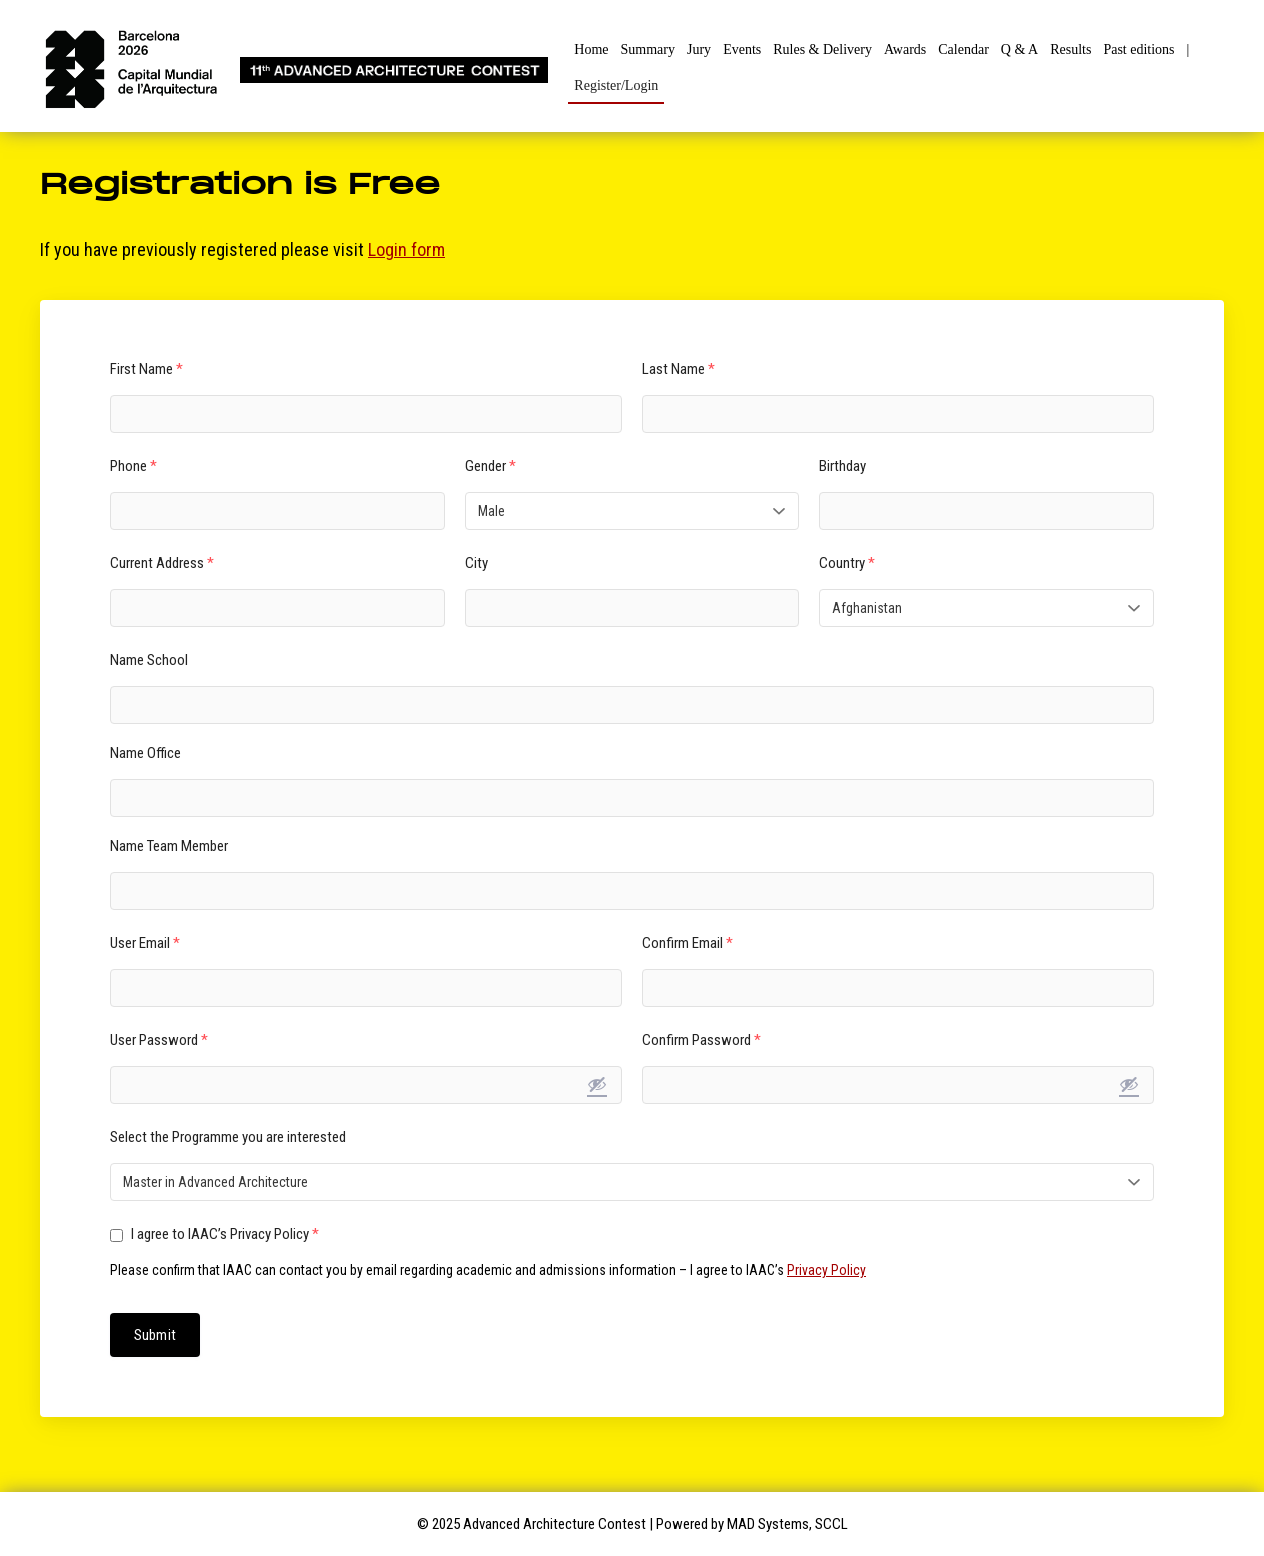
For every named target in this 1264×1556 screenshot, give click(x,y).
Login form (406, 249)
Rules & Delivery (822, 49)
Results (1070, 49)
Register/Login (616, 85)
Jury (699, 49)
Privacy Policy (826, 1270)
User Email (145, 943)
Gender (490, 466)
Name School (149, 660)
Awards (905, 49)
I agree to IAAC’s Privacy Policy (214, 1234)
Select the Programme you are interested (228, 1137)
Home (591, 49)
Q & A (1019, 49)
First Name (146, 369)
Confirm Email (687, 943)
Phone (133, 466)
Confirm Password (701, 1040)
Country (847, 563)
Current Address (162, 563)
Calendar (963, 49)
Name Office (145, 753)
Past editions (1138, 49)
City (476, 563)
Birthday (842, 466)
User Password (159, 1040)
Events (742, 49)
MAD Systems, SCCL (787, 1524)
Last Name (678, 369)
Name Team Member (169, 846)
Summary (648, 49)
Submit (155, 1335)
